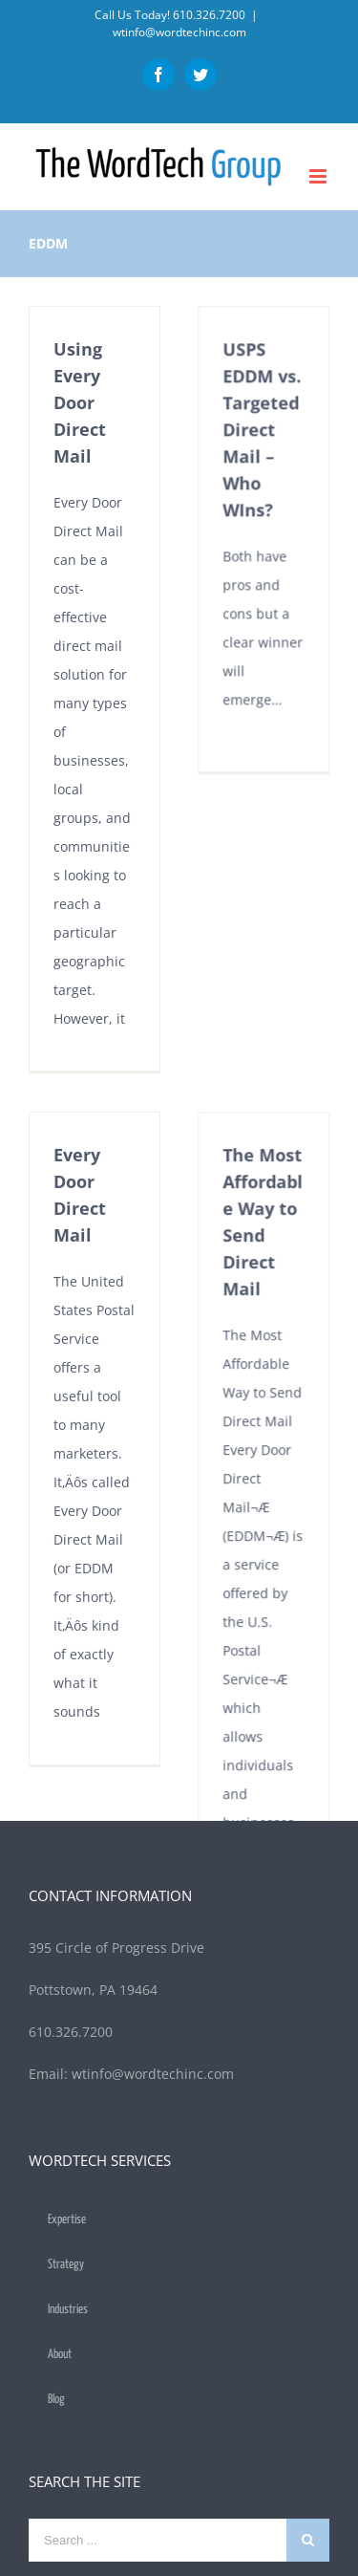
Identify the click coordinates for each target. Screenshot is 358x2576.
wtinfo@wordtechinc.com (179, 32)
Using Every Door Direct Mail (79, 402)
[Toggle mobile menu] (319, 176)
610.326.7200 (209, 15)
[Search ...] (157, 2478)
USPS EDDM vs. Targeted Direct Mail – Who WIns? (253, 447)
